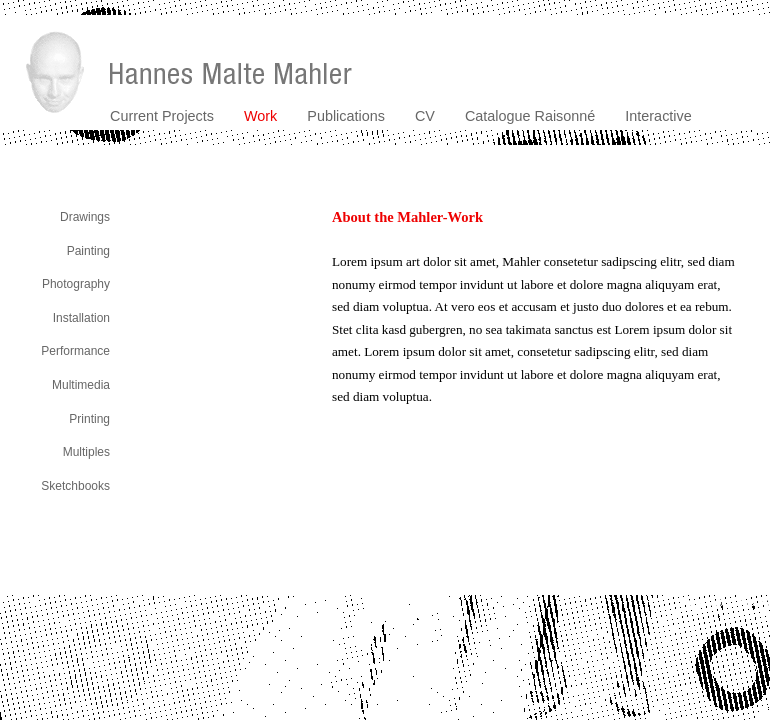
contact (705, 602)
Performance (75, 351)
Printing (89, 419)
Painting (88, 251)
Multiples (86, 452)
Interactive (658, 116)
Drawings (85, 217)
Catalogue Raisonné (530, 116)
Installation (81, 318)
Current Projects (162, 116)
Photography (76, 284)
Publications (346, 116)
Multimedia (81, 385)
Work (260, 116)
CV (425, 116)
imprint (754, 602)
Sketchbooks (75, 486)
